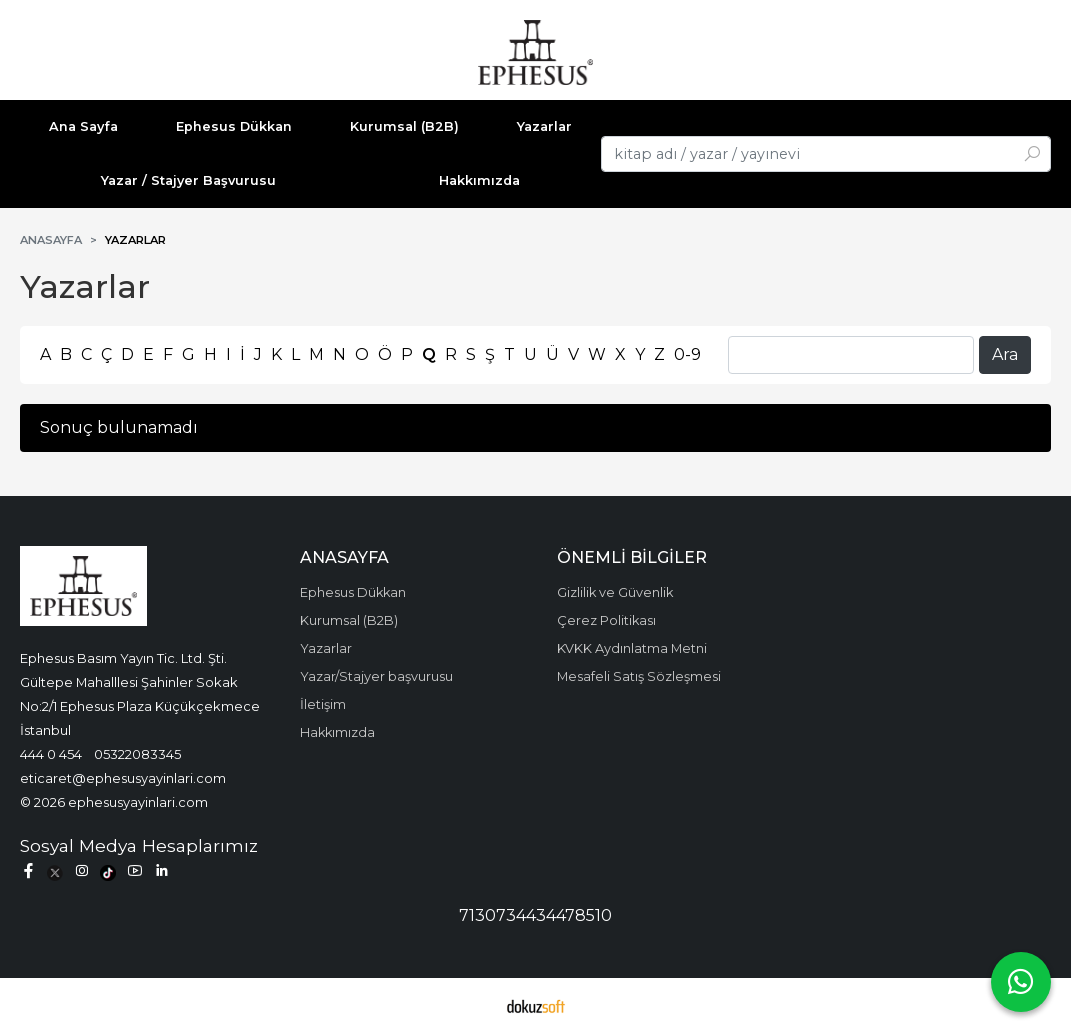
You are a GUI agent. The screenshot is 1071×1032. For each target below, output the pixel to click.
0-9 (687, 354)
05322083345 (137, 754)
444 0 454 (51, 754)
